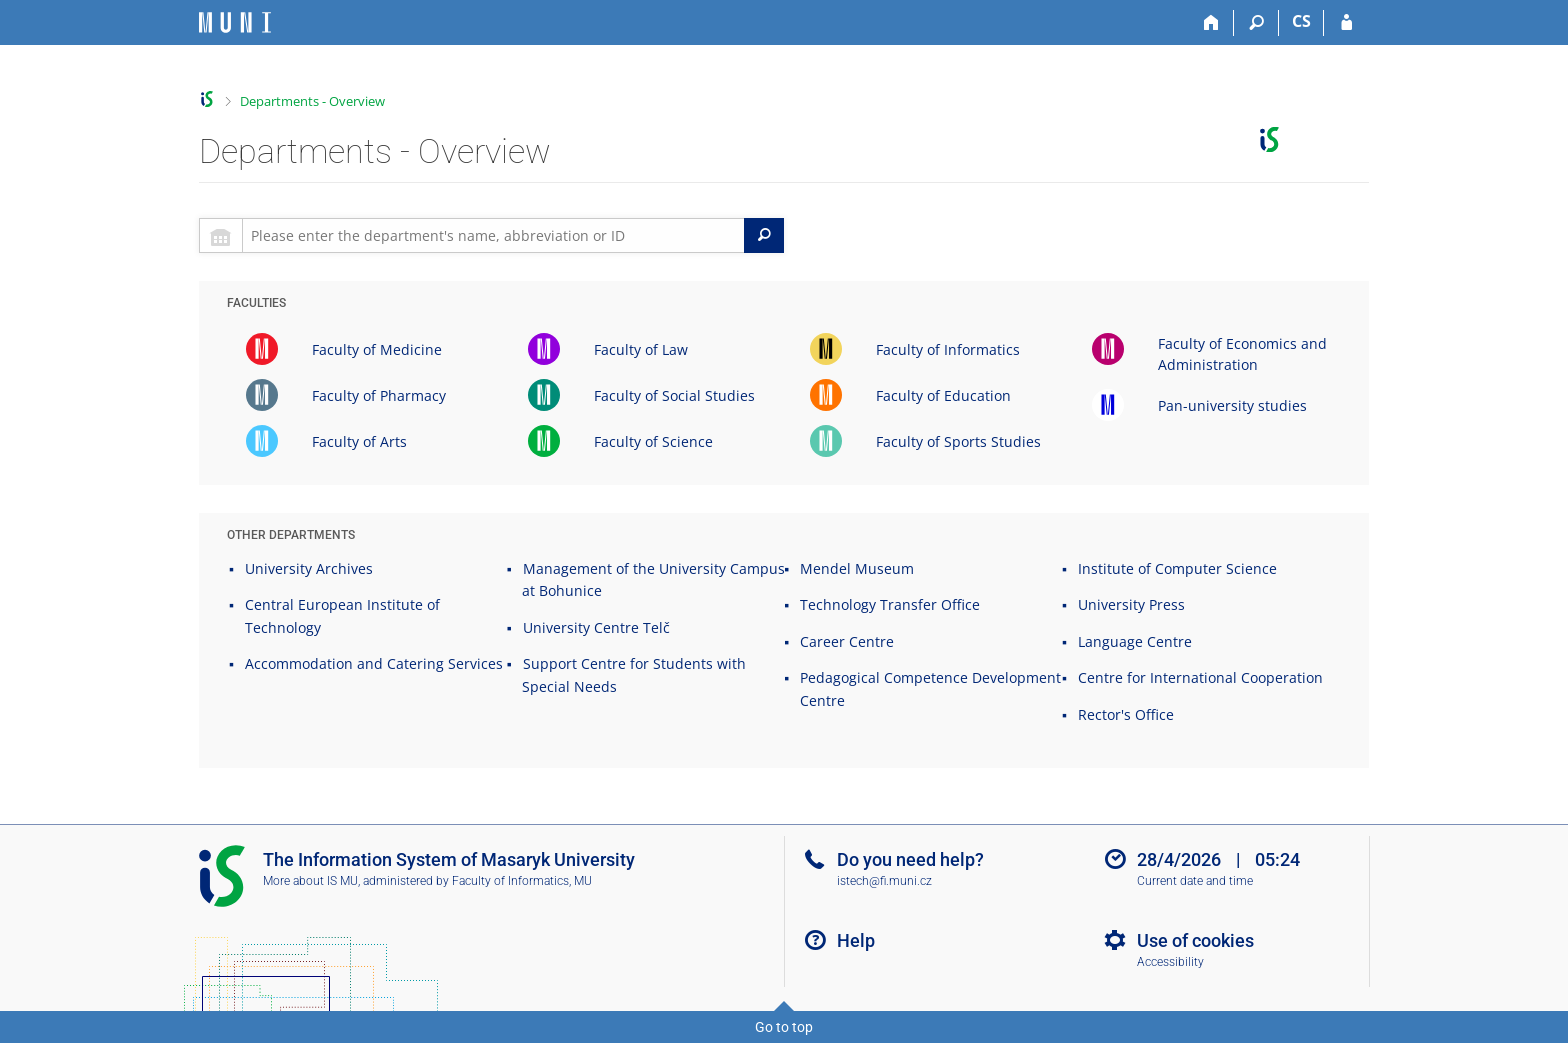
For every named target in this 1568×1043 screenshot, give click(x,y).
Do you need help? (910, 859)
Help (856, 940)
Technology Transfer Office (890, 604)
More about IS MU (310, 881)
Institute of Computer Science (1177, 568)
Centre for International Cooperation (1200, 677)
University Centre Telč (596, 627)
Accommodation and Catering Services (374, 663)
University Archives (309, 568)
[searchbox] (493, 235)
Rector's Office (1126, 714)
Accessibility (1170, 962)
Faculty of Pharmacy (379, 395)
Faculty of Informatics (948, 349)
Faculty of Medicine (377, 349)
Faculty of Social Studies (674, 395)
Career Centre (847, 641)
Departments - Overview (312, 101)
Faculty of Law (641, 349)
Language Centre (1135, 641)
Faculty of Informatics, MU (522, 881)
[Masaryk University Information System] (235, 22)
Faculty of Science (653, 441)
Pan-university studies (1232, 405)
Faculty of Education (943, 395)
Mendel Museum (857, 568)
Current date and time (1195, 881)
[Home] (1211, 23)
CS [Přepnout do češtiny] (1301, 21)
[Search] (1256, 23)
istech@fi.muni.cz (884, 881)
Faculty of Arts (359, 441)
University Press (1131, 604)
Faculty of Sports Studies (958, 441)
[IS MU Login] (1346, 23)
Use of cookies (1195, 940)
